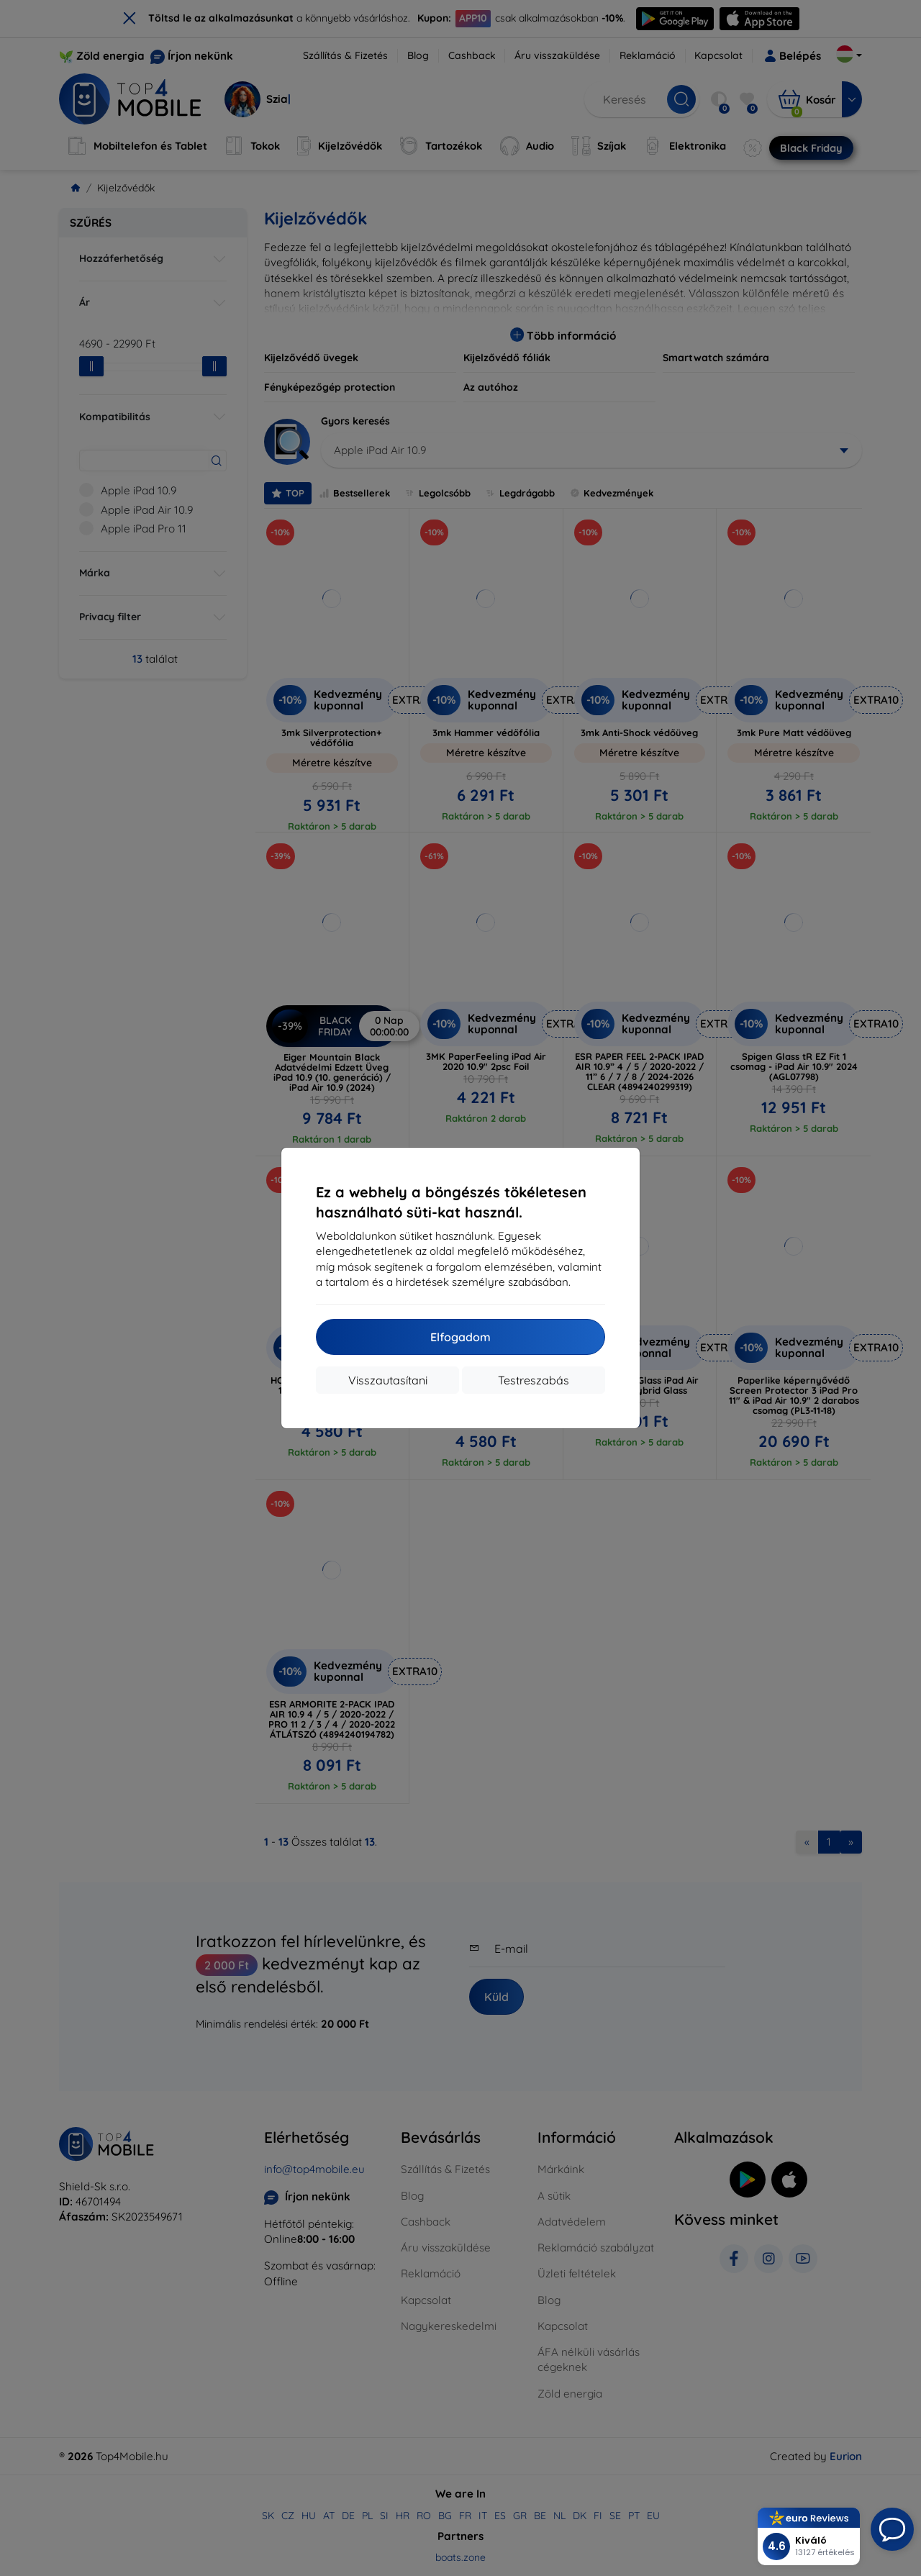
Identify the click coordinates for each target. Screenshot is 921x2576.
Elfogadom (460, 1337)
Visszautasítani (387, 1380)
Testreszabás (533, 1380)
